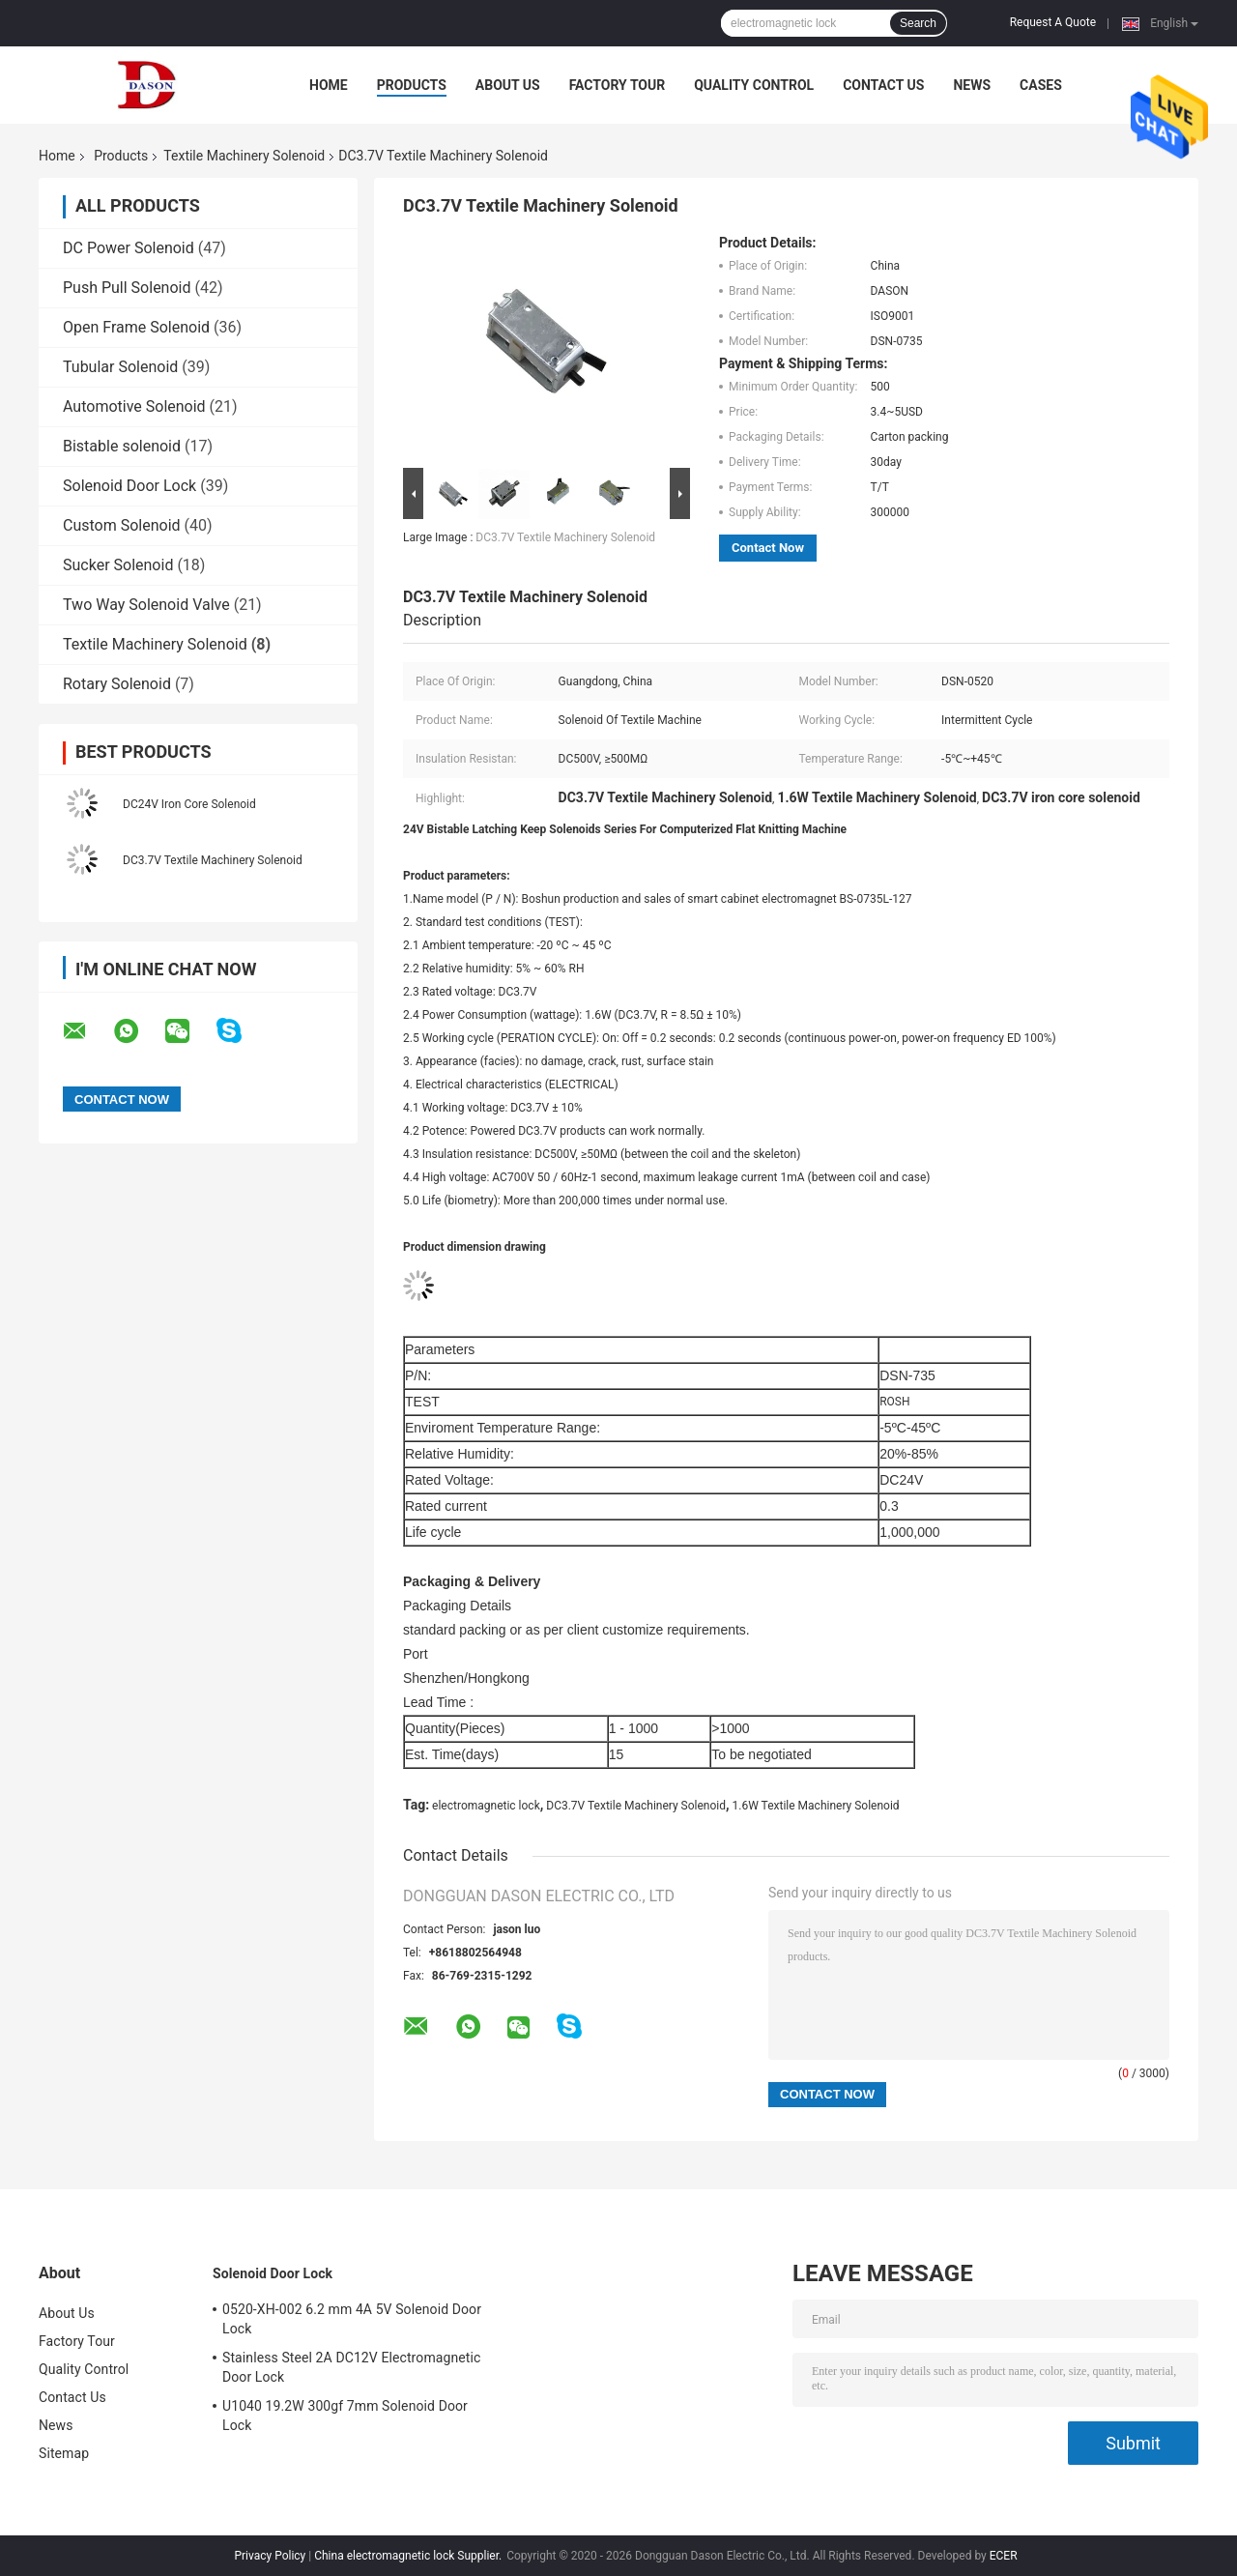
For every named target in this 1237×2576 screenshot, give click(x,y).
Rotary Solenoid (117, 684)
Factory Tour (617, 85)
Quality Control (754, 85)
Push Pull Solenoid (127, 287)
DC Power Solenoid (128, 248)
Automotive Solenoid (134, 406)
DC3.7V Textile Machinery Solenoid (212, 860)
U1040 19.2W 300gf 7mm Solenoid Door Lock (345, 2415)
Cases (1041, 85)
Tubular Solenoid (120, 367)
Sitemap (64, 2453)
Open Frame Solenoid (136, 327)
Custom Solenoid (122, 525)
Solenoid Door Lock (129, 486)
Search (918, 23)
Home (328, 85)
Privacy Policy (269, 2555)
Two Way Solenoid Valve (146, 604)
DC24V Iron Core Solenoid (189, 804)
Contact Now (768, 547)
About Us (507, 85)
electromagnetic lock (486, 1805)
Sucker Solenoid (118, 565)
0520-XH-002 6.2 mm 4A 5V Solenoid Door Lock (351, 2318)
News (972, 85)
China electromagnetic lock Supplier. (409, 2555)
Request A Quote (1053, 22)
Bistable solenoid (122, 446)
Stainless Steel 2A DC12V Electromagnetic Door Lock (351, 2367)
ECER (1004, 2555)
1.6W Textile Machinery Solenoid (816, 1805)
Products (411, 85)
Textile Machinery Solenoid (244, 155)
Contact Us (883, 85)
